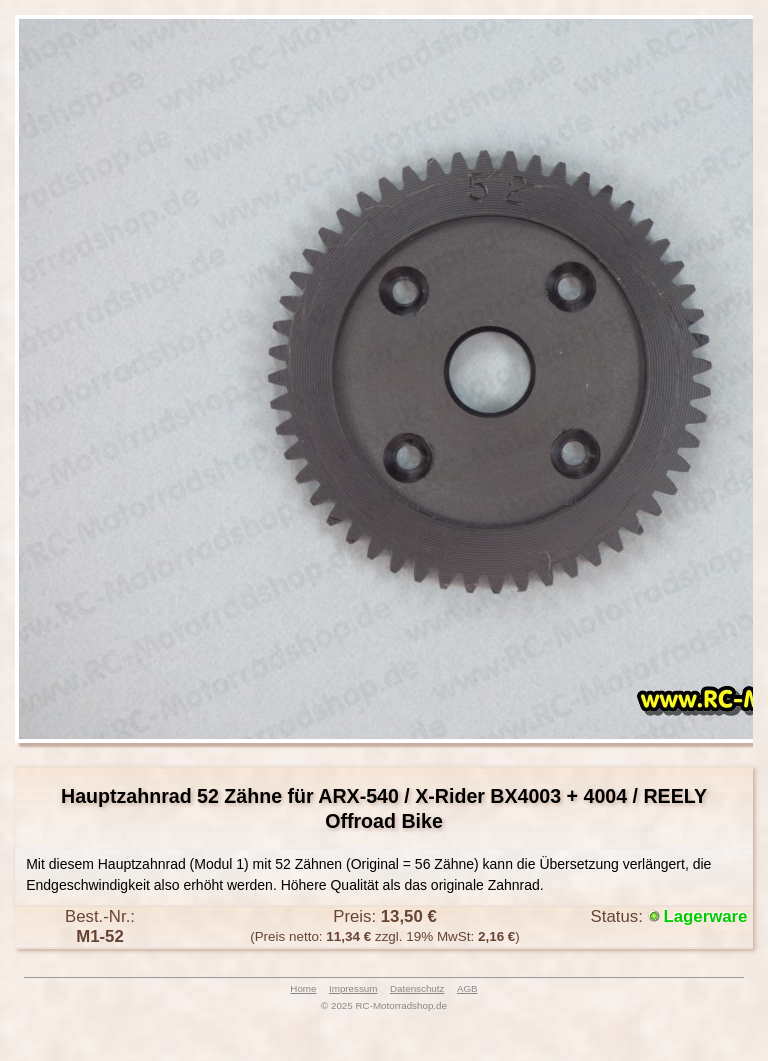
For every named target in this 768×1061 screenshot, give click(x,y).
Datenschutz (417, 988)
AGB (467, 988)
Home (303, 988)
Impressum (353, 988)
